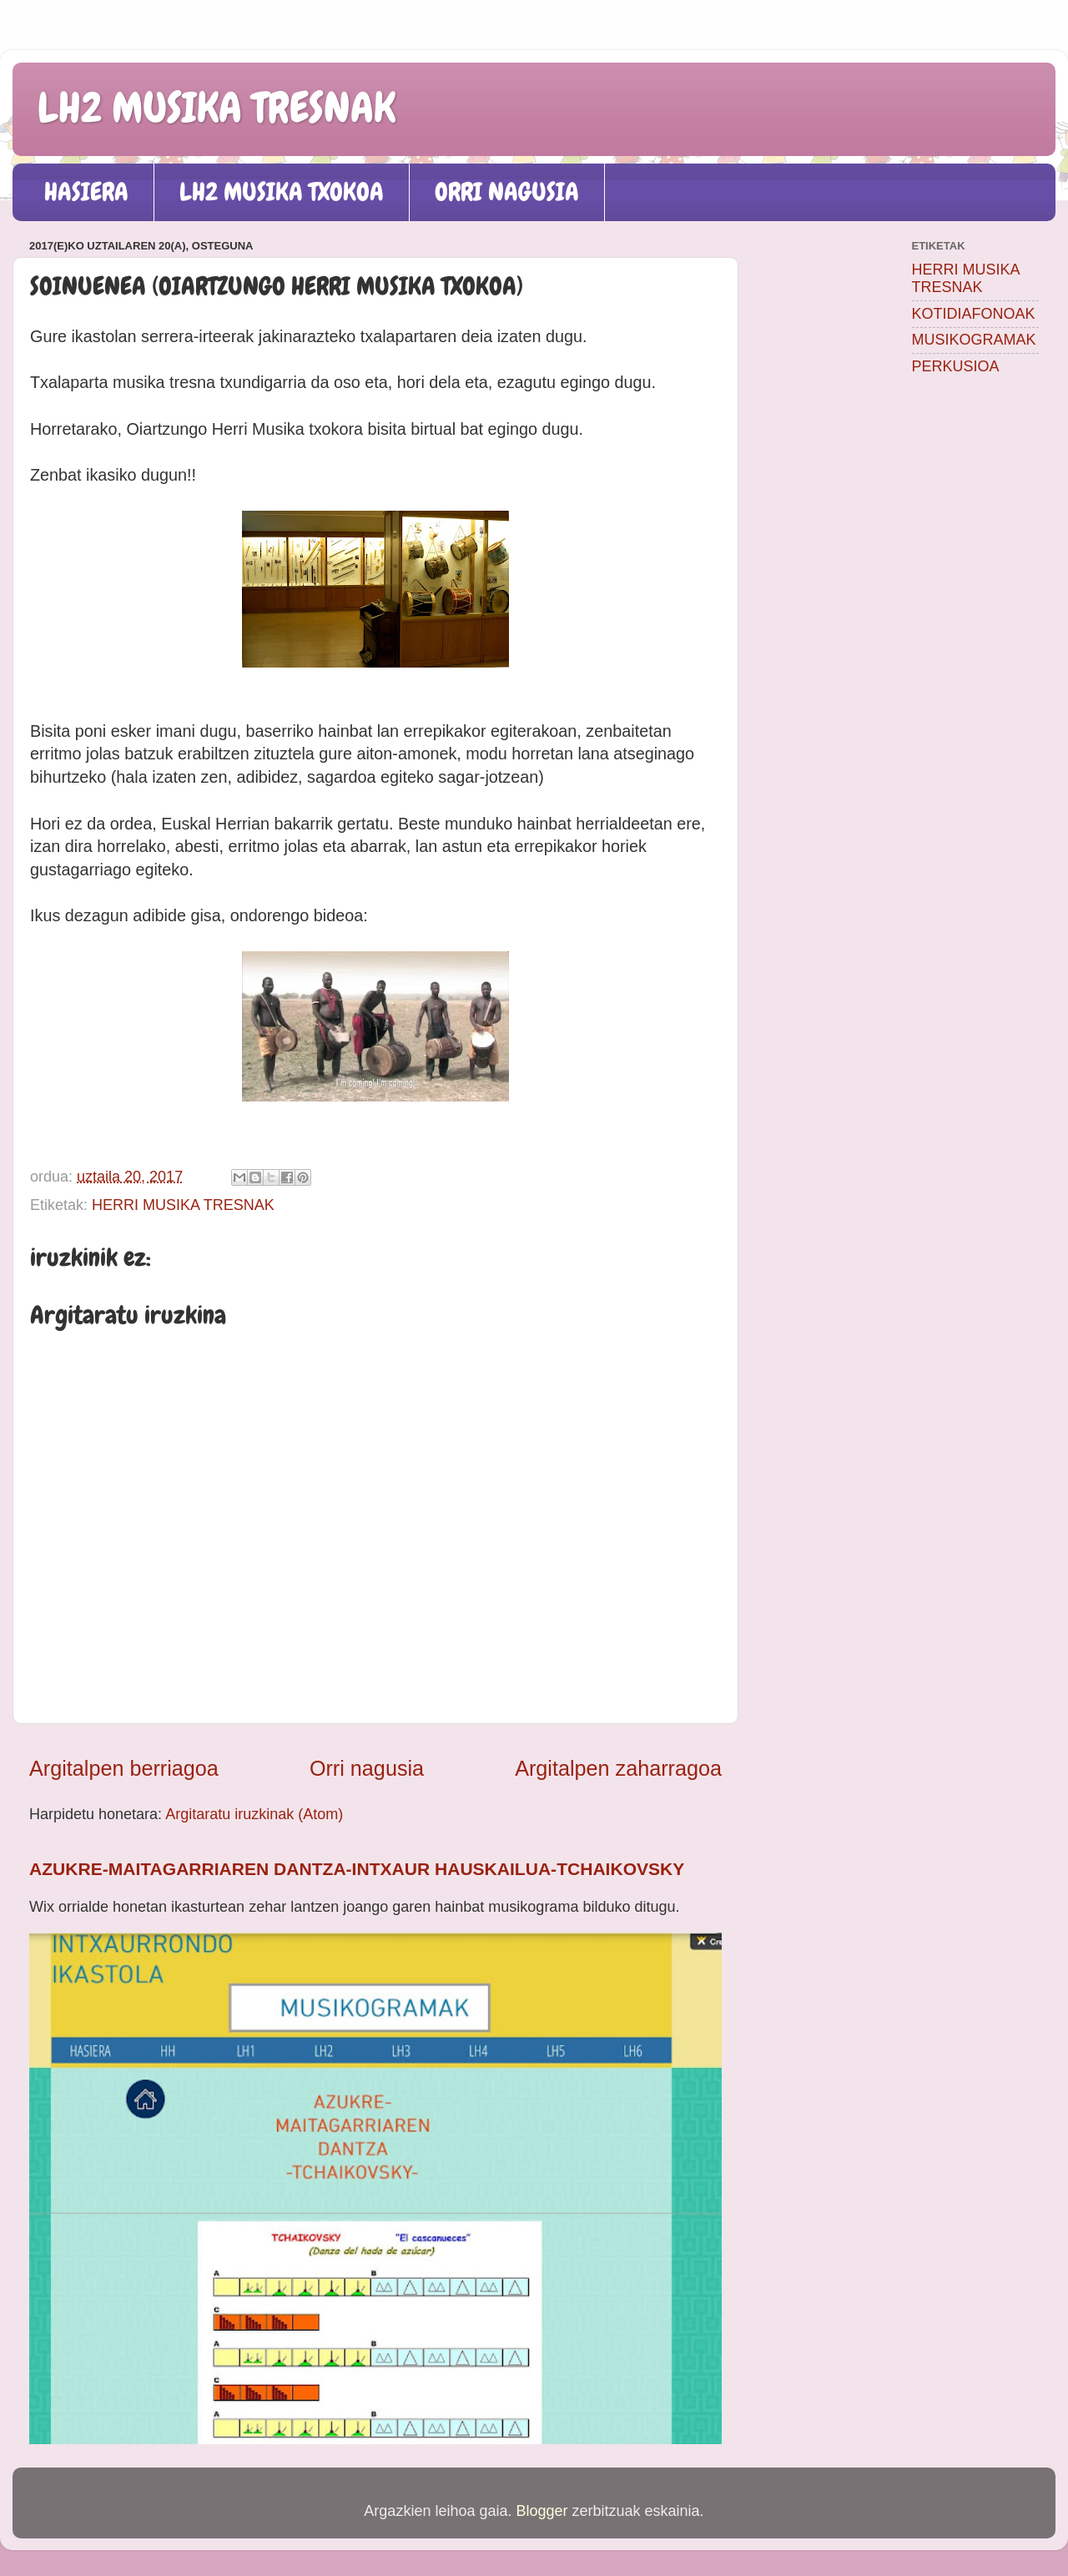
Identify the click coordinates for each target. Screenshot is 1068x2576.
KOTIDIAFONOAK (973, 313)
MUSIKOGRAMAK (974, 339)
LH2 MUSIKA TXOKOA (281, 192)
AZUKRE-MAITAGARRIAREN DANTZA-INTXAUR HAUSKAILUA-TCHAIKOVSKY (356, 1868)
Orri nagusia (367, 1768)
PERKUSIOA (956, 366)
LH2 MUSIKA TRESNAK (216, 107)
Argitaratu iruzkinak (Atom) (254, 1814)
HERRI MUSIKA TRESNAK (183, 1205)
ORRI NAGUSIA (507, 192)
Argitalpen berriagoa (124, 1768)
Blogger (541, 2511)
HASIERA (86, 192)
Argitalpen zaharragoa (618, 1768)
